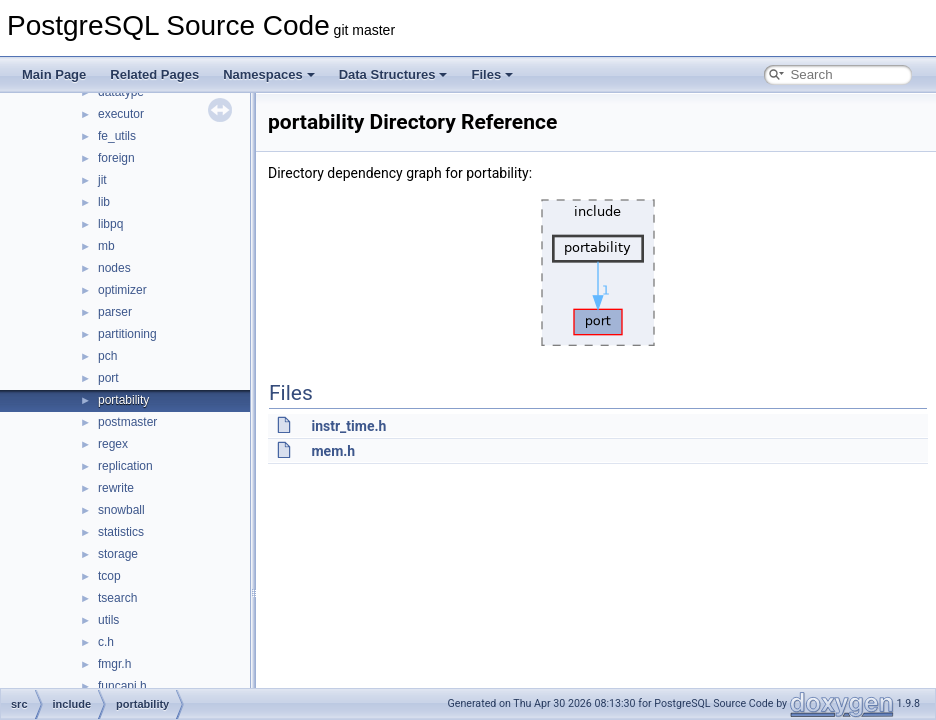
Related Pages (154, 74)
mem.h (333, 451)
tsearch (117, 598)
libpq (110, 224)
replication (125, 466)
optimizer (122, 290)
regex (113, 444)
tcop (109, 576)
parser (115, 312)
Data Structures (393, 74)
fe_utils (117, 136)
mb (106, 246)
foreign (116, 158)
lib (104, 202)
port (108, 378)
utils (108, 620)
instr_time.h (348, 426)
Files (492, 74)
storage (118, 554)
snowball (121, 510)
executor (121, 114)
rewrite (116, 488)
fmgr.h (114, 664)
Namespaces (269, 74)
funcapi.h (122, 686)
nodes (114, 268)
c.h (106, 642)
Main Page (54, 74)
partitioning (127, 334)
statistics (121, 532)
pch (107, 356)
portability (123, 400)
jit (102, 180)
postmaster (127, 422)
